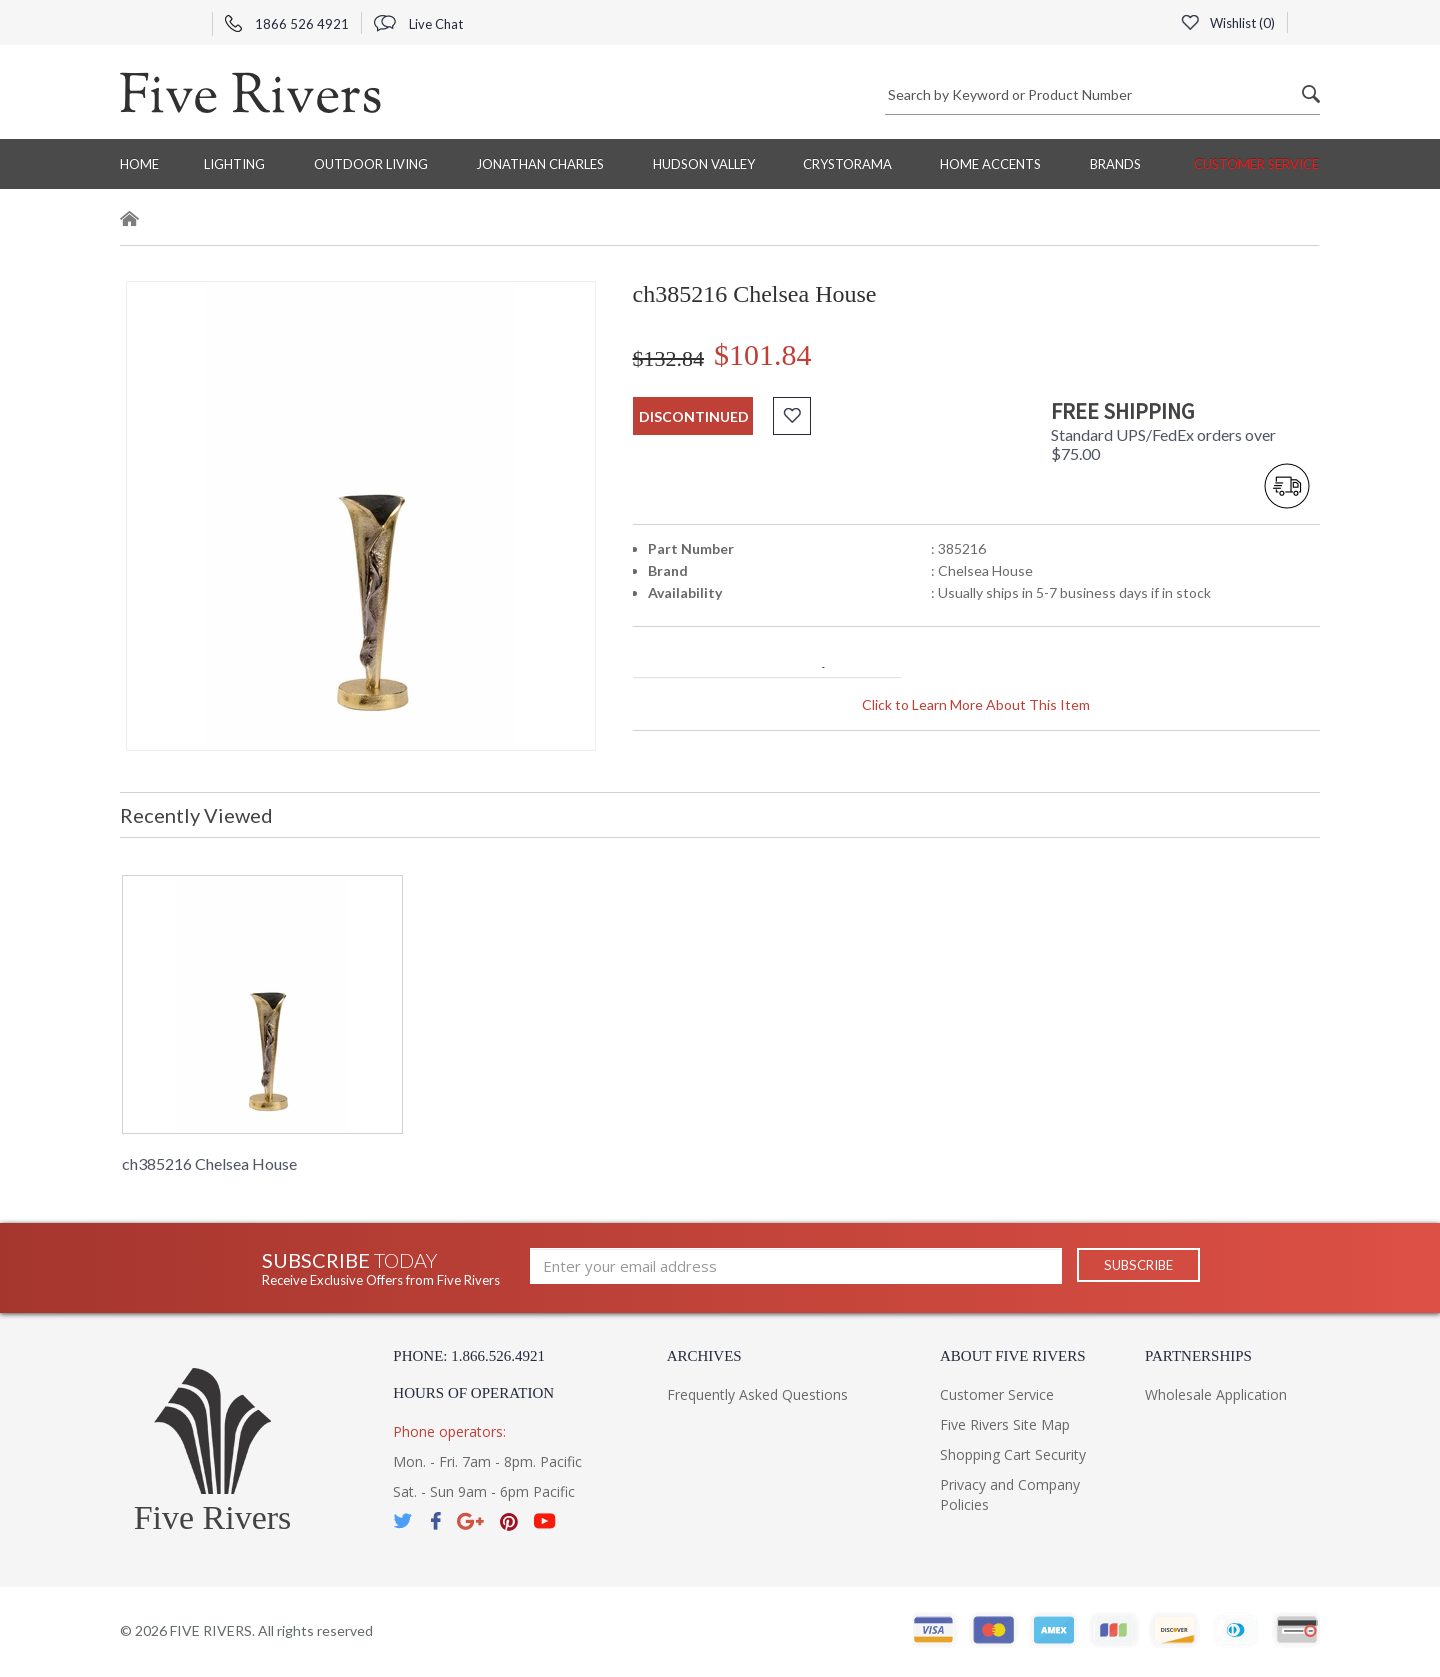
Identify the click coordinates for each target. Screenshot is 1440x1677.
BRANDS (1115, 164)
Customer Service (1256, 164)
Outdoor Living (371, 164)
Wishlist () (1227, 23)
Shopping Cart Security (1013, 1454)
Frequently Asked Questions (757, 1394)
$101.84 (763, 354)
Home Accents (990, 164)
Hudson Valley (704, 164)
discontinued (694, 416)
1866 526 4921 (287, 24)
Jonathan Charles (540, 164)
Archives (704, 1356)
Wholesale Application (1216, 1394)
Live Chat (418, 24)
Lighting (234, 164)
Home (139, 164)
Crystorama (847, 164)
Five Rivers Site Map (1005, 1424)
